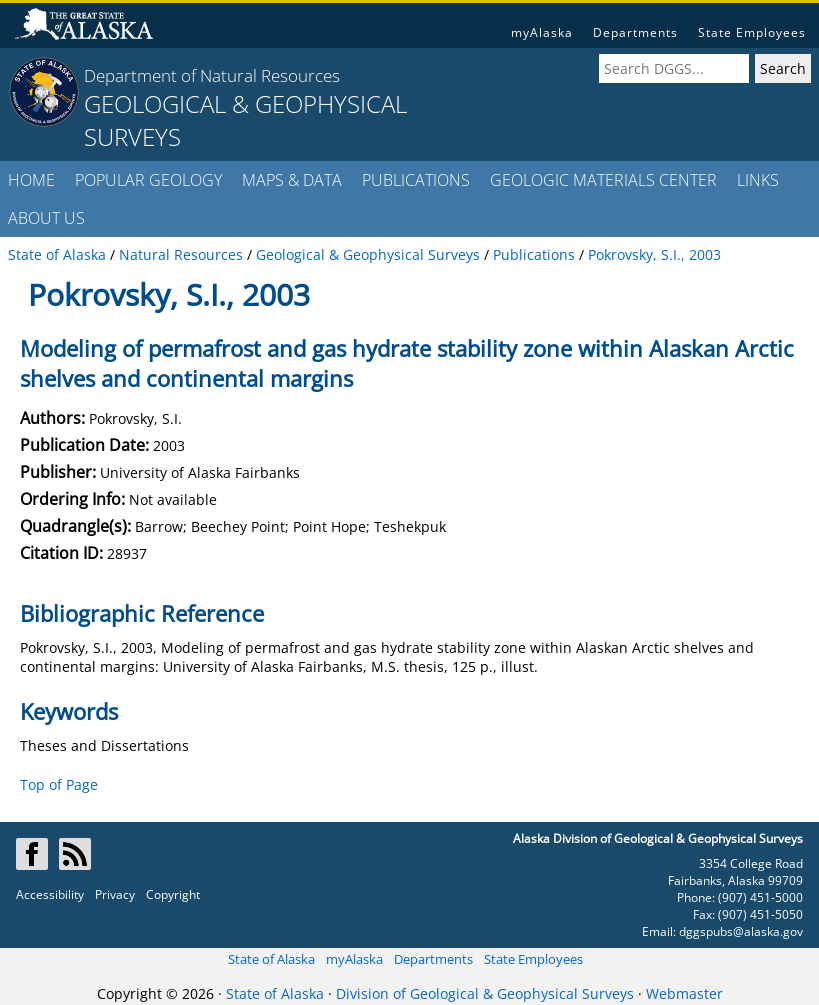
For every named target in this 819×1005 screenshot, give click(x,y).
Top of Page (59, 784)
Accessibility (50, 894)
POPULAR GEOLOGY (148, 180)
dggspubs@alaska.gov (741, 931)
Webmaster (684, 993)
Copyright (173, 894)
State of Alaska (271, 959)
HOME (31, 180)
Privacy (115, 894)
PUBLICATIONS (416, 180)
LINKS (758, 180)
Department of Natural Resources (212, 75)
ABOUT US (46, 218)
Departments (635, 32)
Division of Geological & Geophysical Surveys (485, 993)
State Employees (752, 32)
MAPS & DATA (292, 180)
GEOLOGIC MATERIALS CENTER (603, 180)
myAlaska (542, 32)
